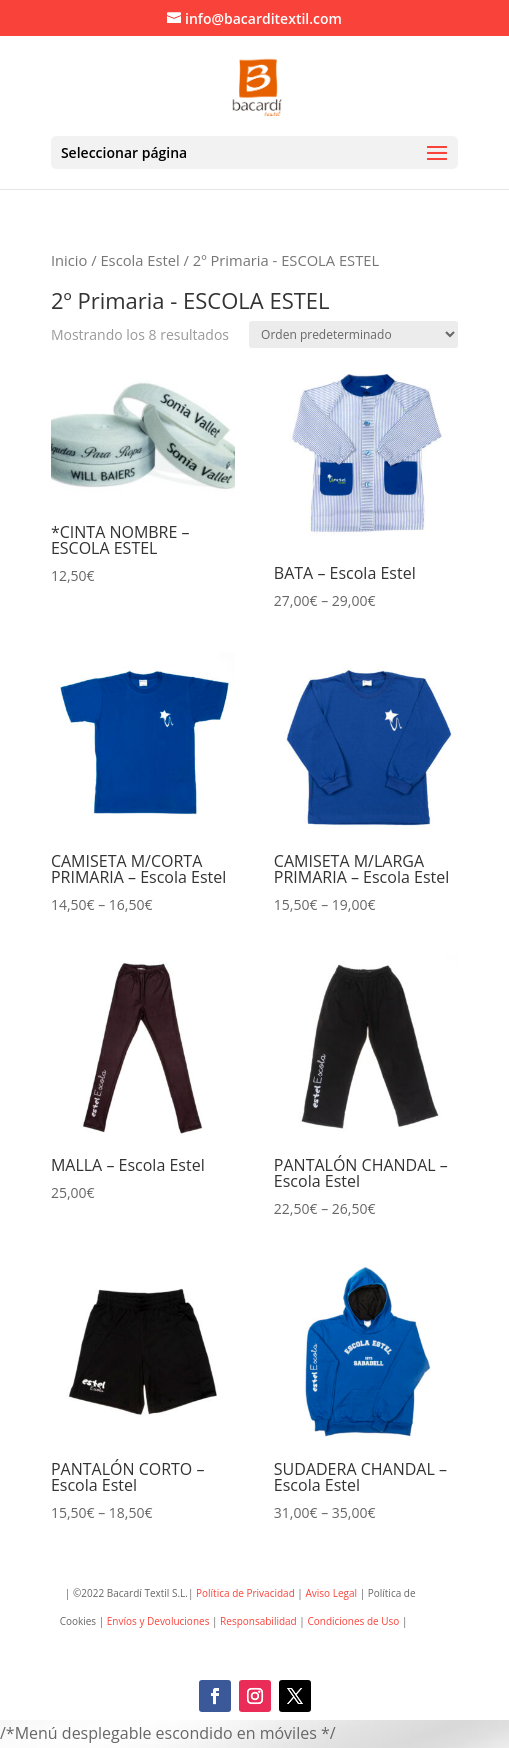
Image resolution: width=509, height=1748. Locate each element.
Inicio (69, 260)
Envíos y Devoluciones (158, 1621)
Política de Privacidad (245, 1593)
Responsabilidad (258, 1621)
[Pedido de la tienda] (353, 334)
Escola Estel (139, 260)
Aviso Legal (331, 1593)
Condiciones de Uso (354, 1621)
